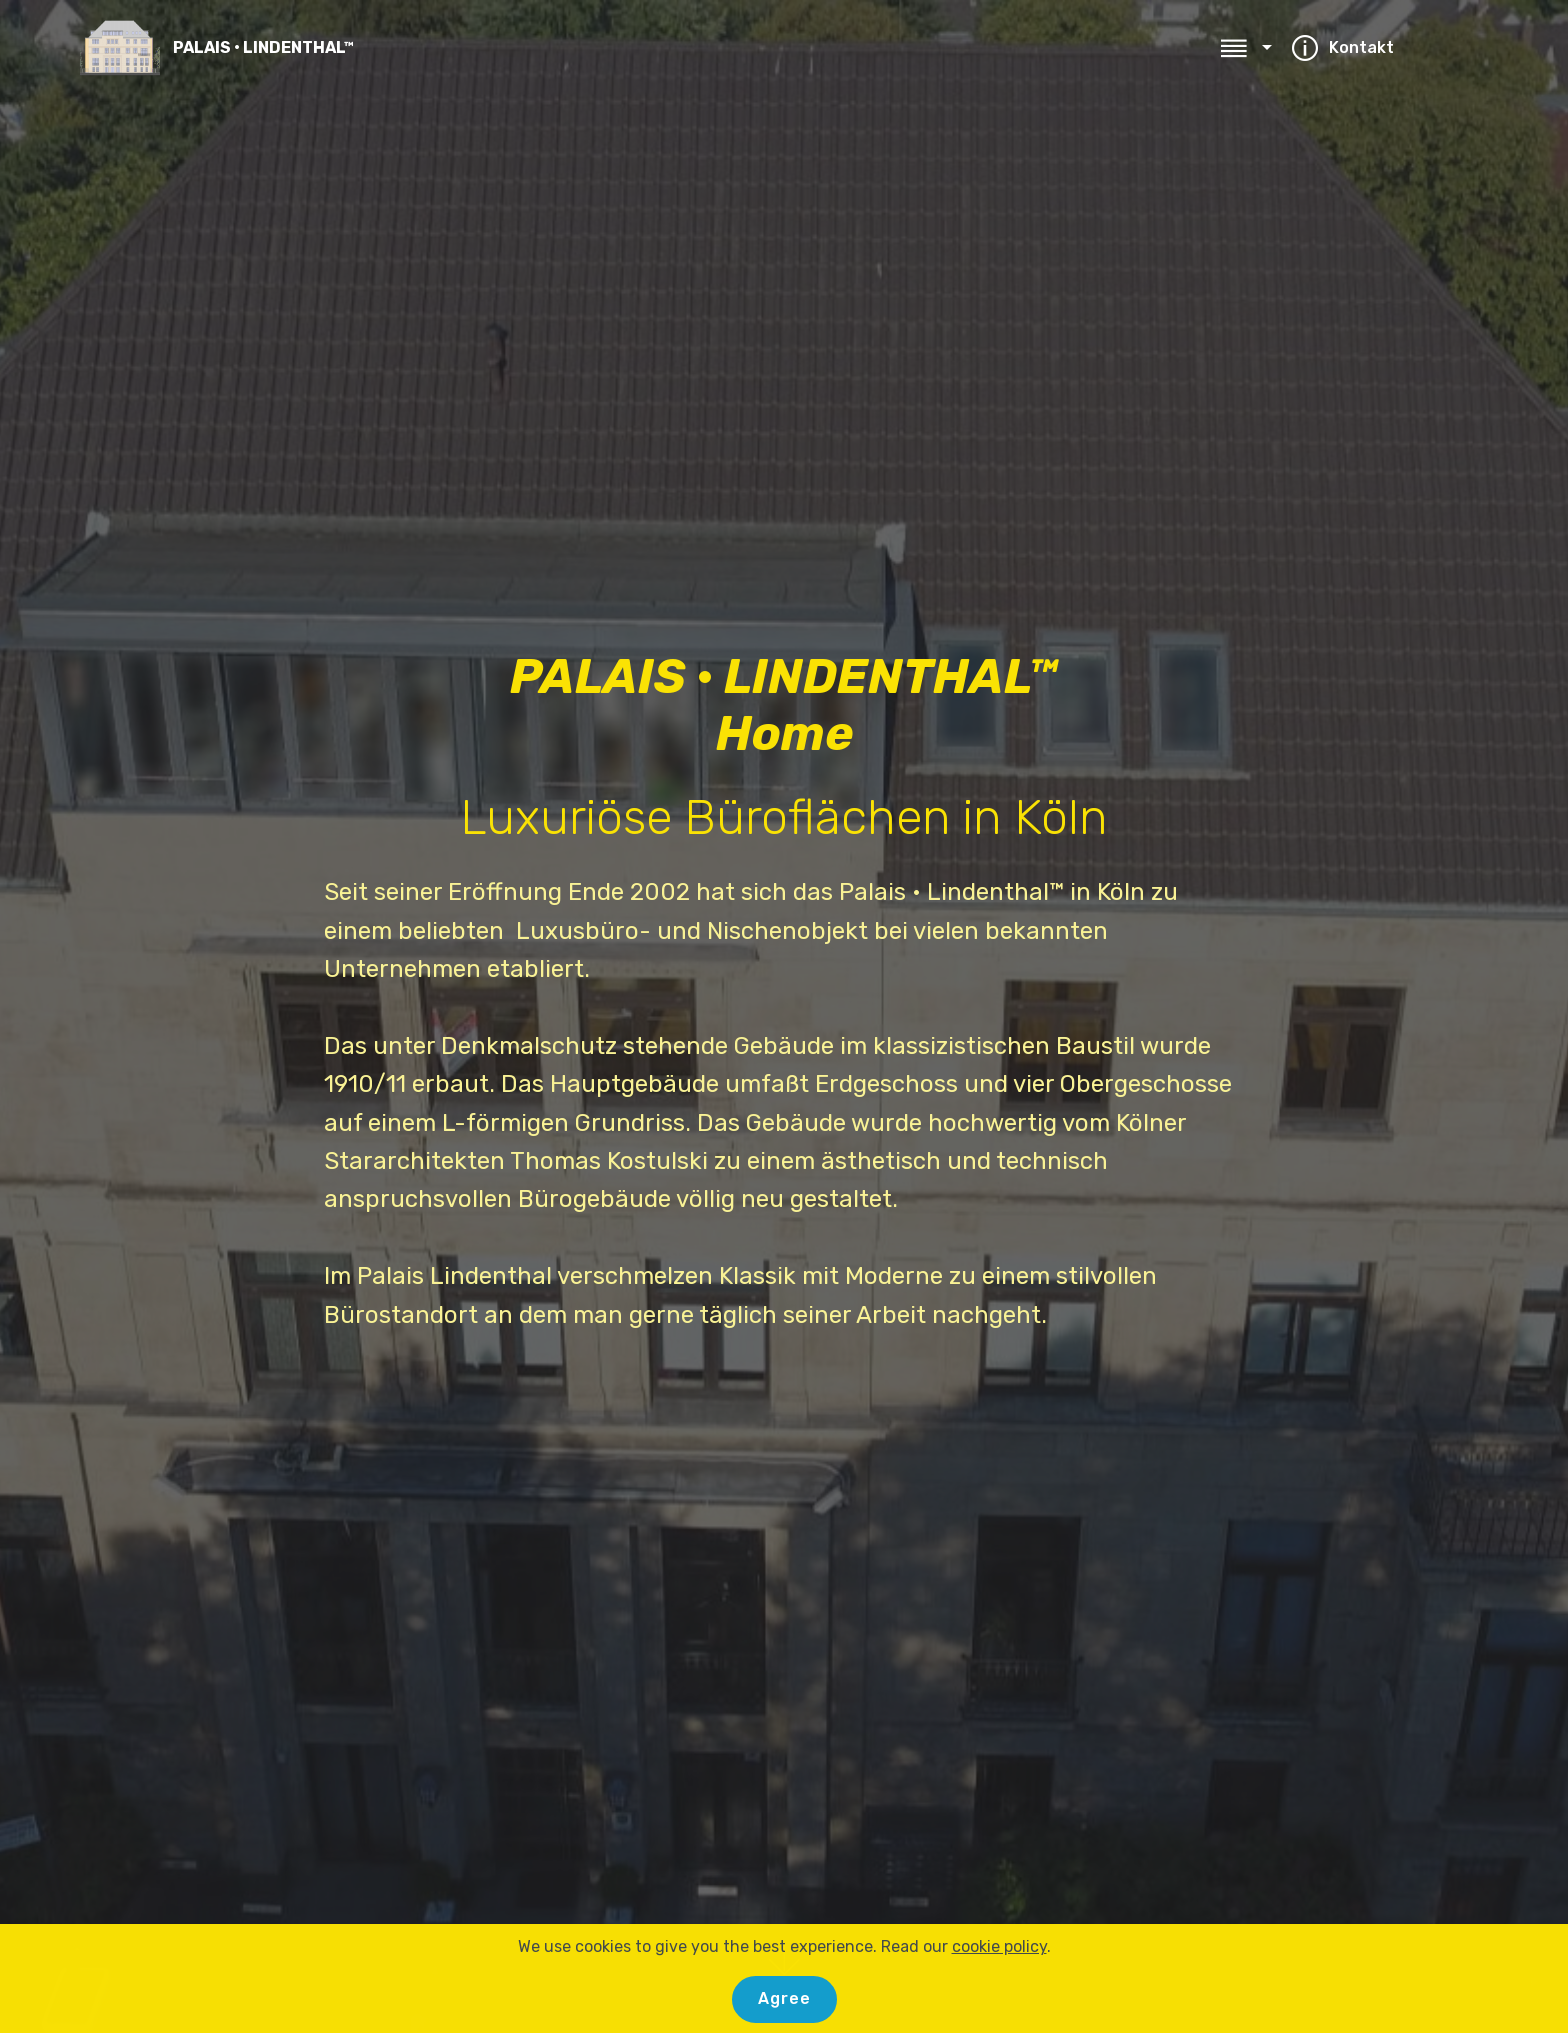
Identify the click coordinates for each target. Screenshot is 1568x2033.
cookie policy (999, 1946)
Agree (784, 1998)
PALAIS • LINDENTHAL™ (263, 47)
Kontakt (1384, 47)
